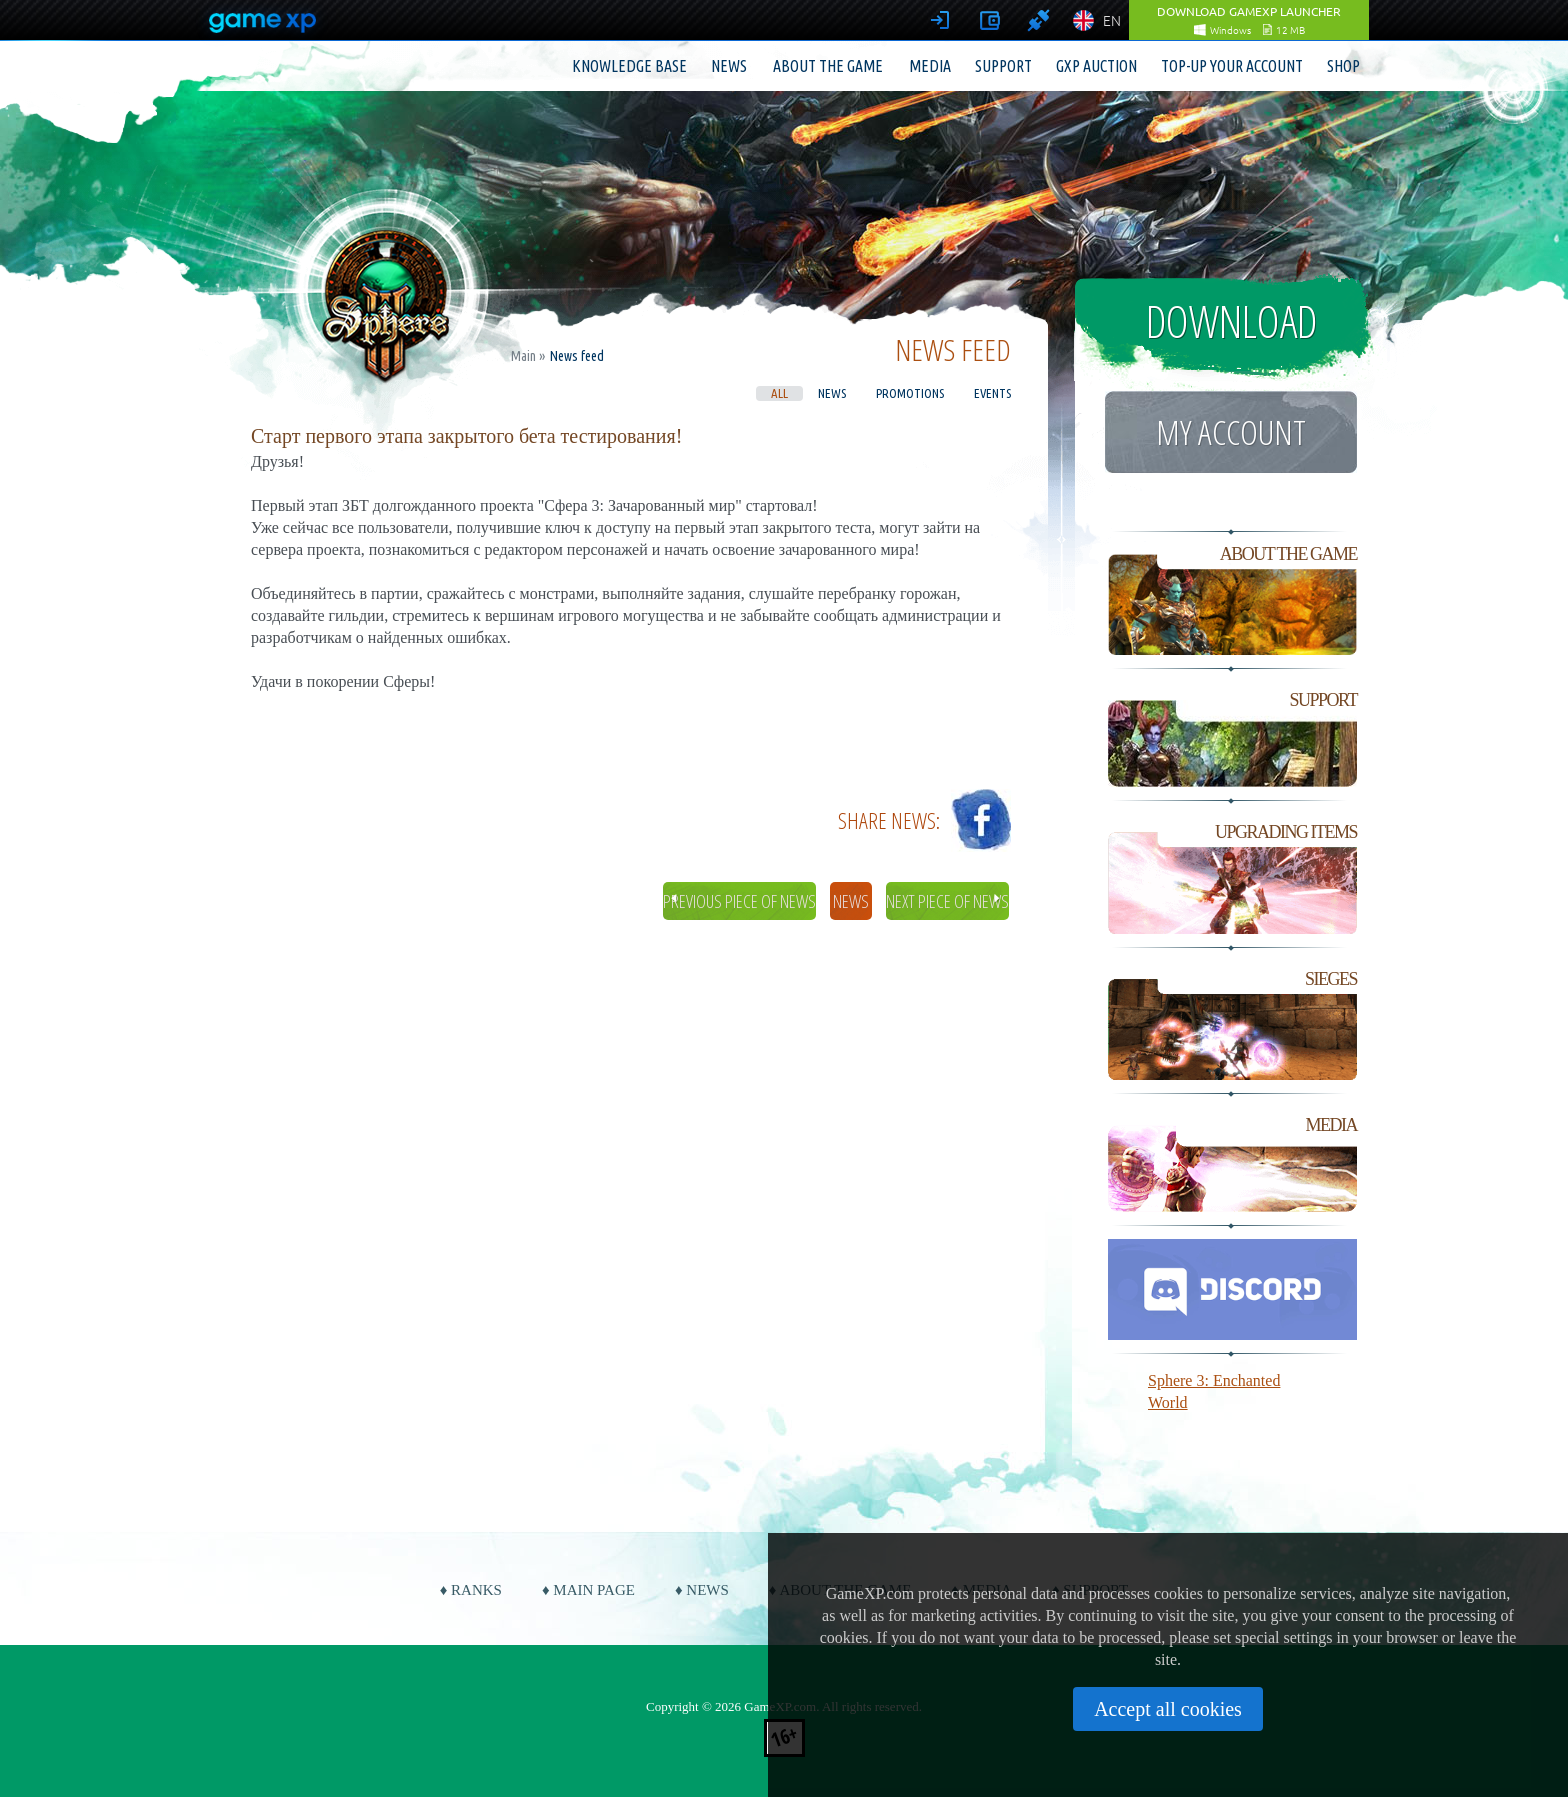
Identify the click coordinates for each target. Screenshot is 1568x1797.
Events (992, 393)
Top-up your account (1232, 66)
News (729, 66)
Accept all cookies (1168, 1709)
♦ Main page (588, 1590)
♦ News (702, 1590)
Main (523, 356)
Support (1003, 66)
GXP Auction (1096, 66)
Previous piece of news (739, 901)
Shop (1343, 66)
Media (930, 66)
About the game (828, 66)
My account (1231, 432)
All (779, 393)
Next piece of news (947, 901)
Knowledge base (629, 66)
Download (1231, 321)
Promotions (910, 393)
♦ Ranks (471, 1590)
